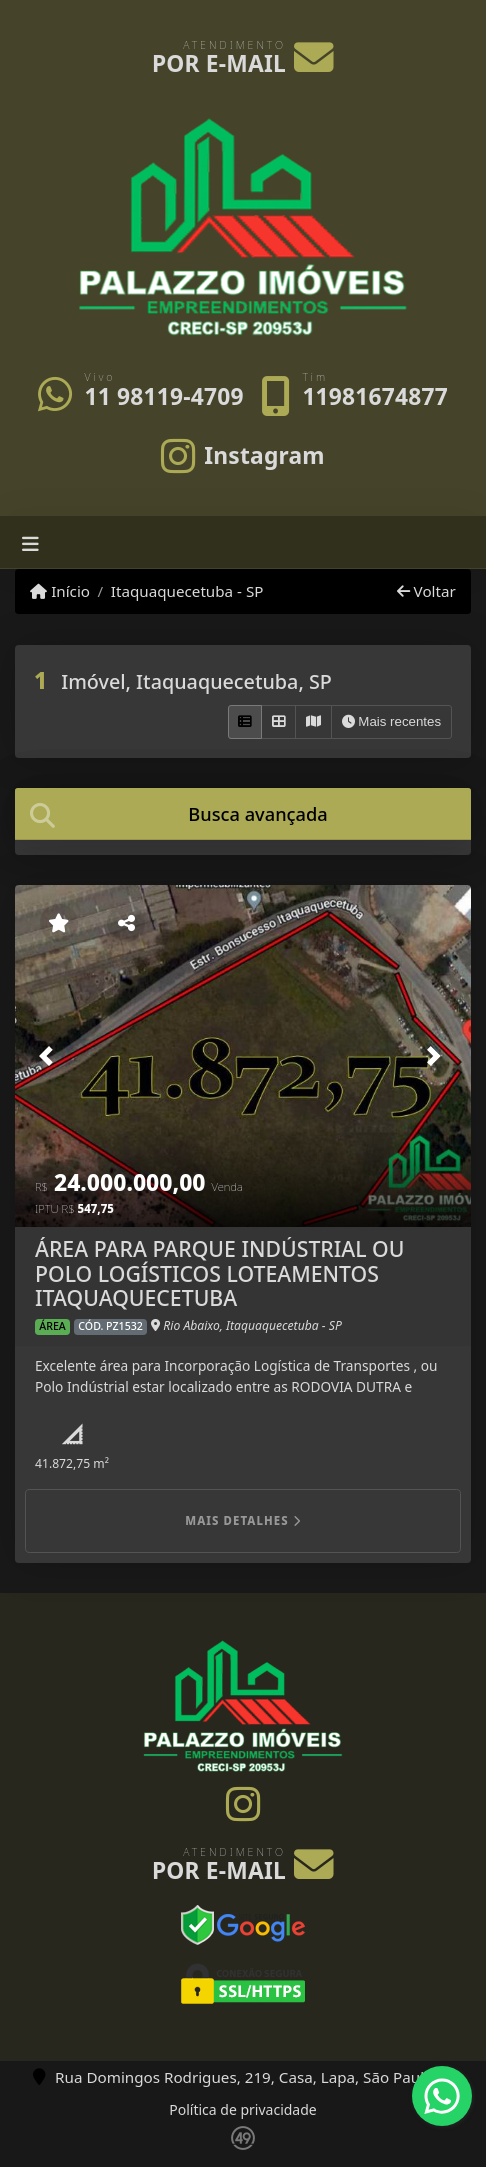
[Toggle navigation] (30, 542)
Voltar (426, 591)
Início (60, 591)
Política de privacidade (242, 2109)
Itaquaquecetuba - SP (187, 591)
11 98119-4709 (163, 396)
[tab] (243, 813)
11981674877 (375, 396)
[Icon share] (243, 455)
